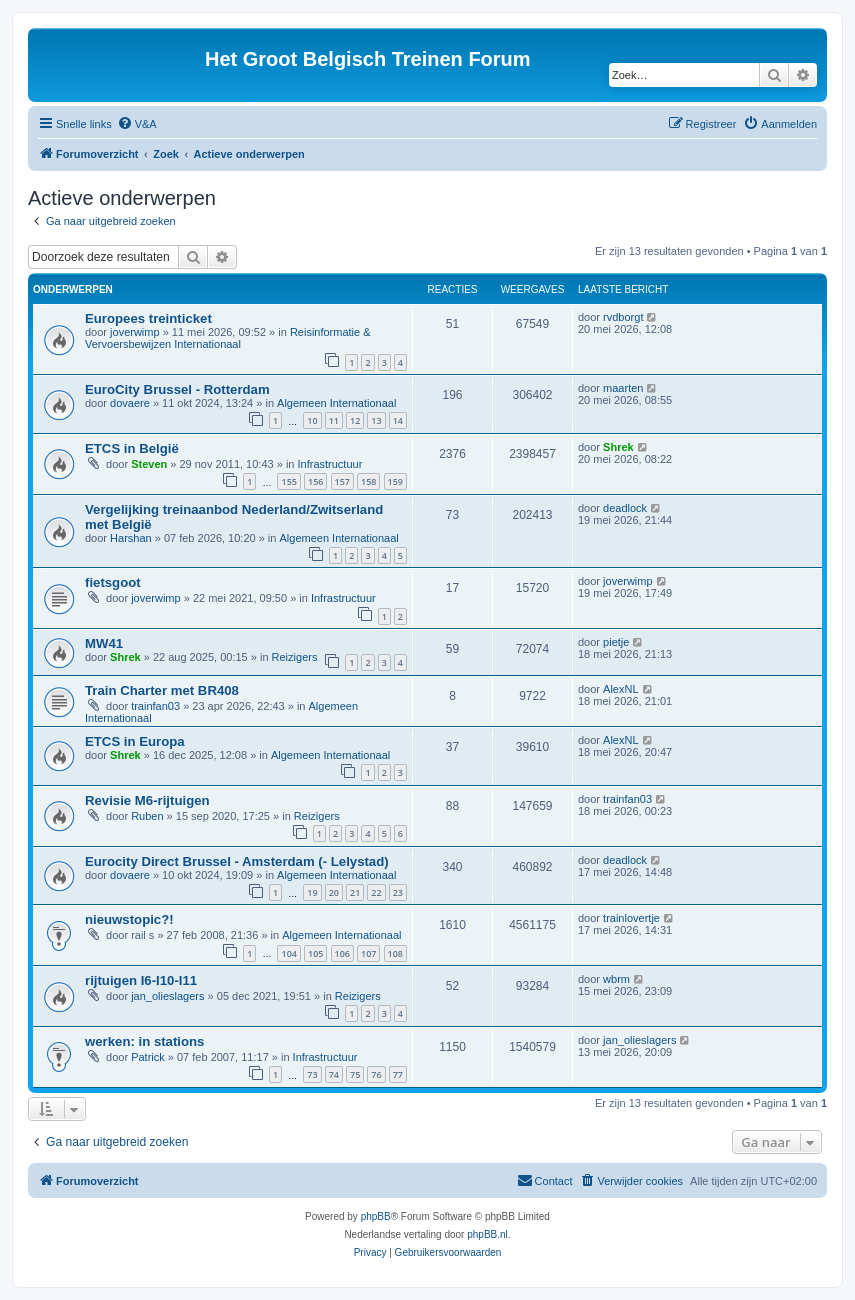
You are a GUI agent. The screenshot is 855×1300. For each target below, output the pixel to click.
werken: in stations (144, 1041)
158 (368, 481)
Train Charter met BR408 (162, 690)
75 (355, 1074)
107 (368, 953)
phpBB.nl (487, 1234)
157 (342, 481)
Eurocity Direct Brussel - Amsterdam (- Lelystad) (237, 861)
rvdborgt (623, 317)
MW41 (104, 643)
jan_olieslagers (167, 996)
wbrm (616, 979)
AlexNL (620, 689)
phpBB (376, 1216)
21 (355, 892)
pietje (616, 642)
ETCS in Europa (135, 741)
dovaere (130, 403)
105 (315, 953)
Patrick (148, 1057)
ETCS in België (132, 448)
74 (334, 1074)
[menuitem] (137, 124)
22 (376, 892)
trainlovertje (631, 918)
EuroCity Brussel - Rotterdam (177, 389)
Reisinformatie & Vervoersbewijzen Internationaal (228, 338)
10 (312, 420)
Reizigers (295, 657)
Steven (149, 464)
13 (376, 420)
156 (315, 481)
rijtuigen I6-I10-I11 (141, 980)
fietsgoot (113, 582)
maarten (623, 388)
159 (395, 481)
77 (398, 1074)
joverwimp (135, 332)
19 (312, 892)
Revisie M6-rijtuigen (147, 800)
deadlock (625, 508)
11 (334, 420)
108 (395, 953)
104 (288, 953)
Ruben (147, 816)
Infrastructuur (330, 464)
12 (355, 420)
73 (312, 1074)
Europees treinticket (148, 318)
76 (376, 1074)
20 (334, 892)
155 (288, 481)
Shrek (618, 447)
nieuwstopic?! (129, 919)
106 (342, 953)
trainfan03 (155, 706)
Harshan (131, 538)
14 (398, 420)
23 (398, 892)
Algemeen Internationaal (336, 403)
